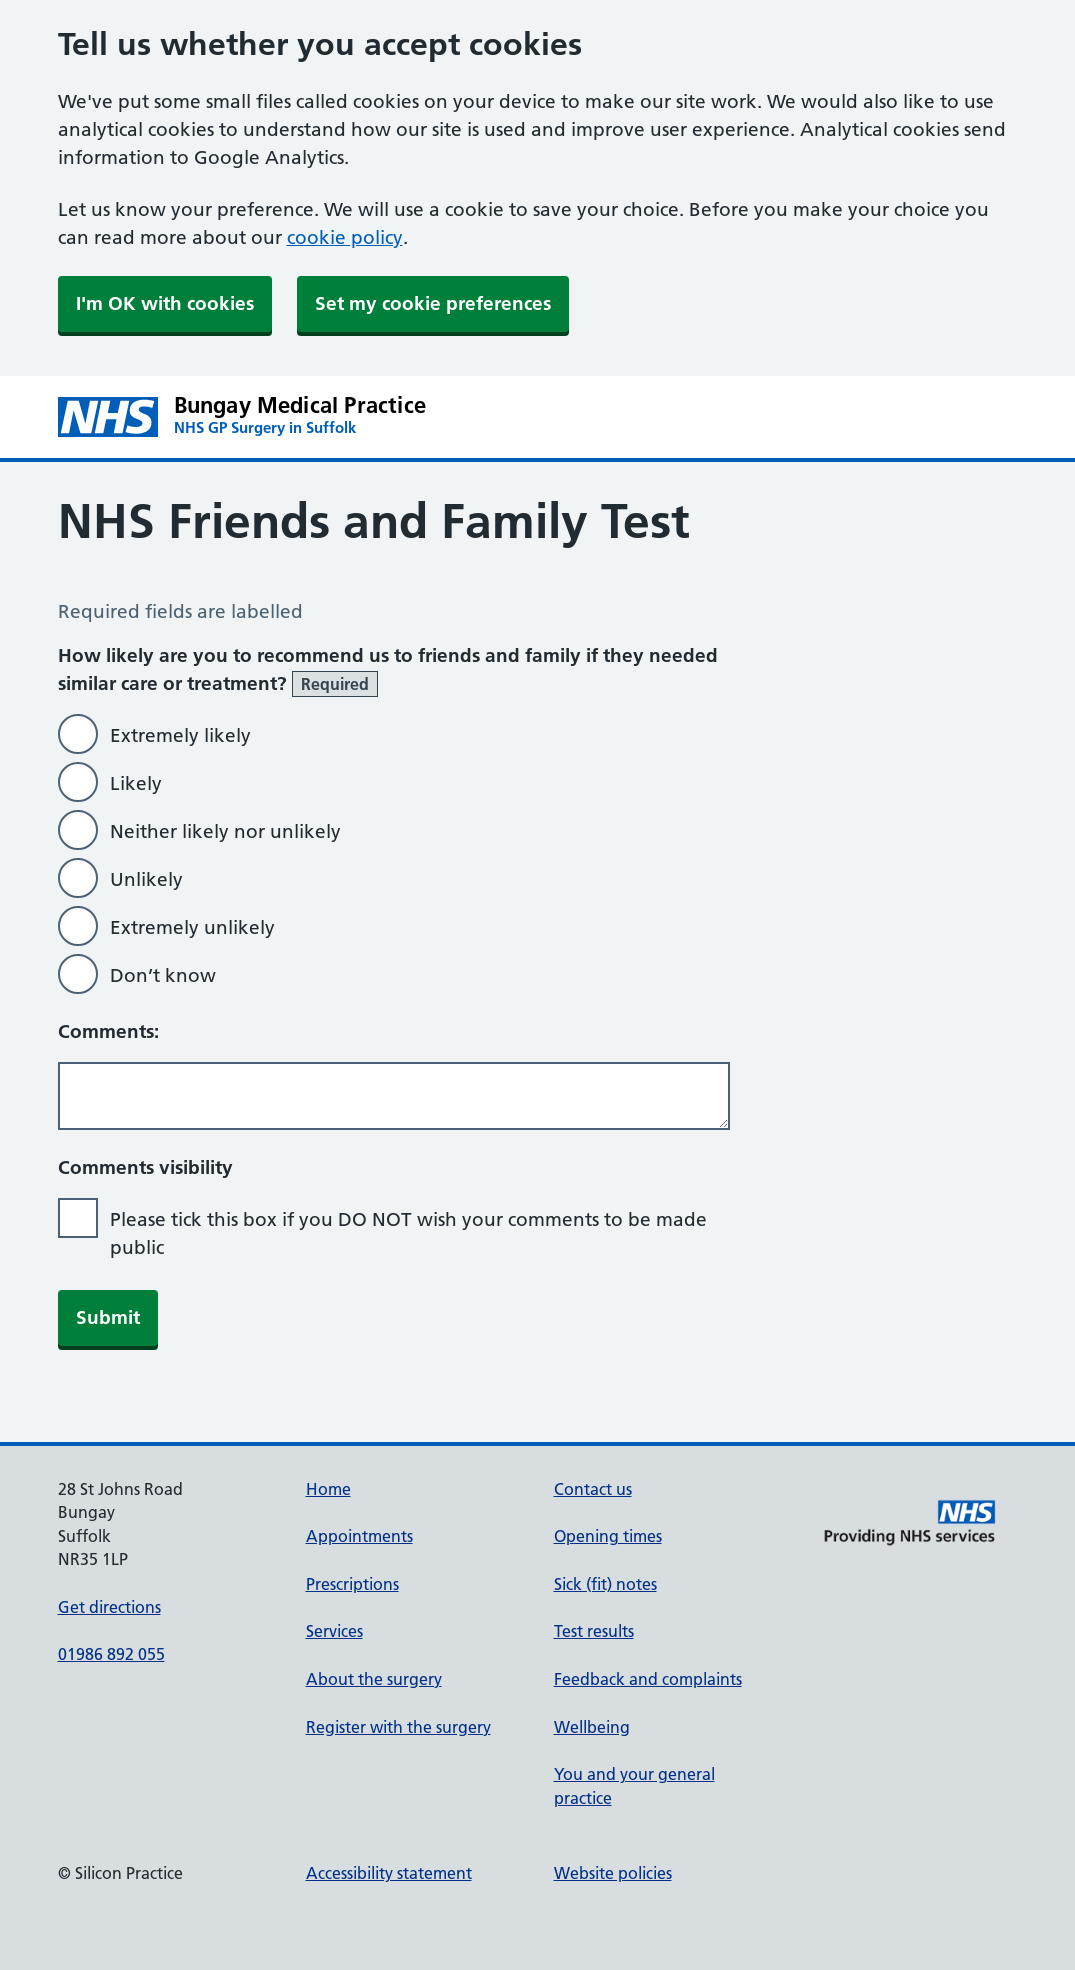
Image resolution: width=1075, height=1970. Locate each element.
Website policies (613, 1873)
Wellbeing (592, 1727)
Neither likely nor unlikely (225, 831)
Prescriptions (352, 1584)
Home (328, 1489)
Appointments (359, 1536)
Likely (136, 783)
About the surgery (374, 1679)
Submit (108, 1317)
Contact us (593, 1489)
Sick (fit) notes (605, 1584)
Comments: (108, 1031)
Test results (594, 1631)
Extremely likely (180, 735)
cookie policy (345, 237)
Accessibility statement (389, 1873)
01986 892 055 (111, 1654)
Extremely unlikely (192, 927)
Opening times (608, 1536)
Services (334, 1631)
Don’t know (163, 975)
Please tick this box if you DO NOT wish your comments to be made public (408, 1233)
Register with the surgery (398, 1727)
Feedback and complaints (648, 1679)
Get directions (109, 1607)
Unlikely (146, 879)
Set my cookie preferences (433, 303)
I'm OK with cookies (165, 303)
